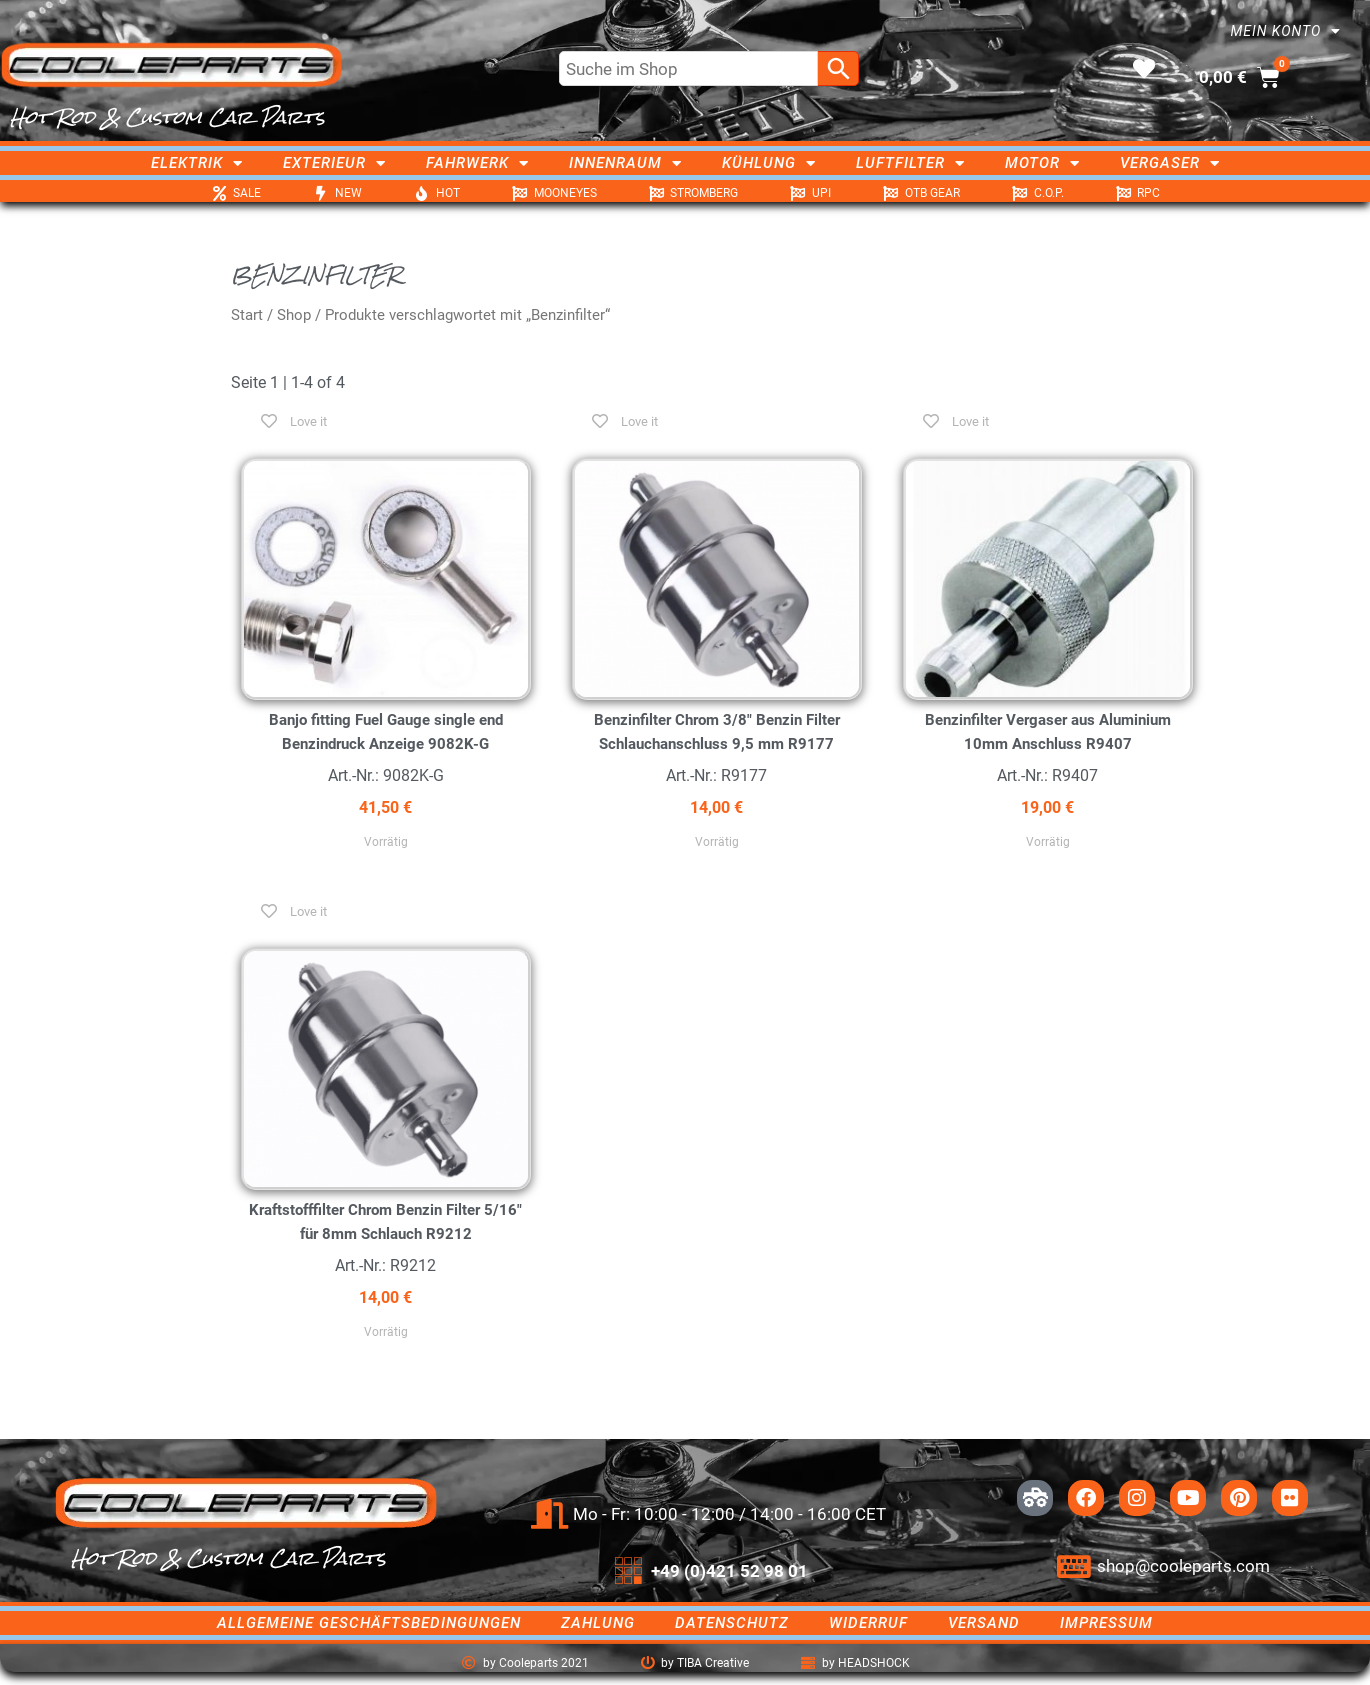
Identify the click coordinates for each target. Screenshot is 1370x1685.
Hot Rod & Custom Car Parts (167, 117)
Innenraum (625, 163)
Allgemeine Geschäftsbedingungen (369, 1623)
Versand (984, 1623)
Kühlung (769, 163)
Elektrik (197, 163)
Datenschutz (732, 1623)
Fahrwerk (477, 163)
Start (247, 315)
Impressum (1106, 1623)
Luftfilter (910, 163)
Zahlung (598, 1623)
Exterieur (334, 163)
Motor (1042, 163)
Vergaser (1170, 163)
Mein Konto (1285, 31)
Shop (294, 315)
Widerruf (868, 1623)
